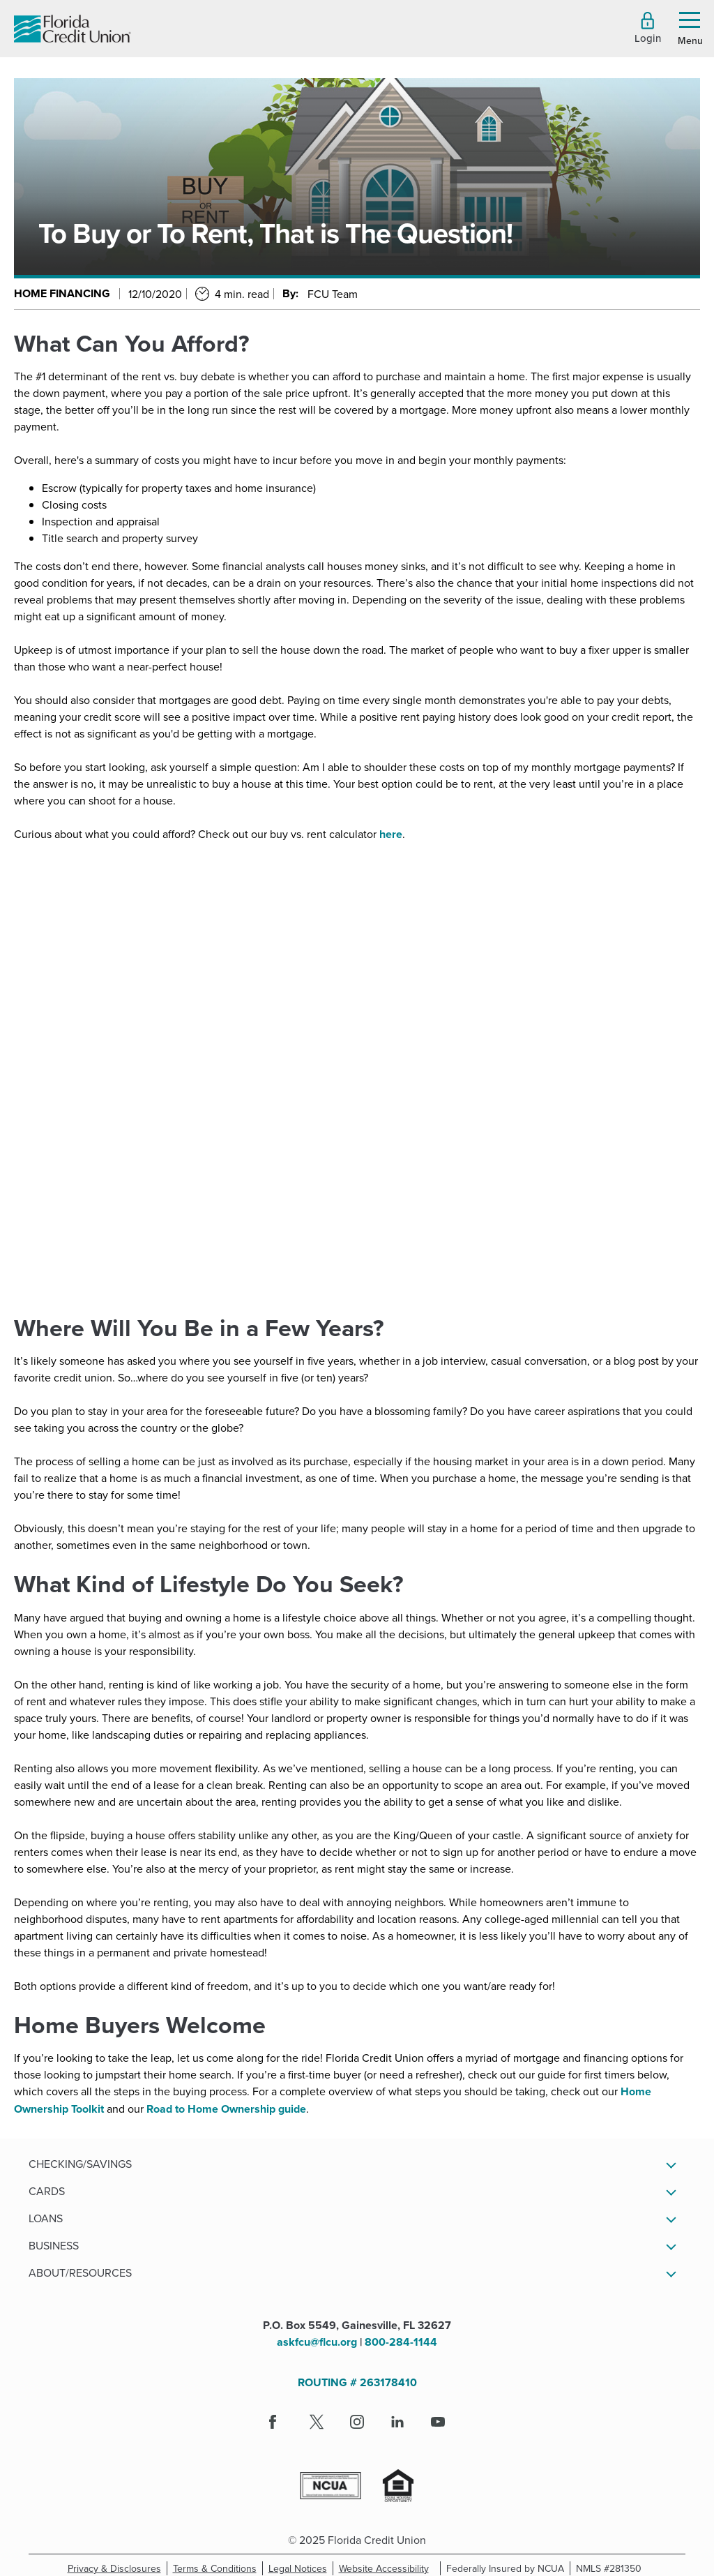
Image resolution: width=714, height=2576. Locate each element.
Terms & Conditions (218, 2568)
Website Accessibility (386, 2568)
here (390, 834)
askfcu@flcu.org (317, 2342)
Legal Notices (300, 2568)
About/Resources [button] (80, 2272)
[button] (647, 27)
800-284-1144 (401, 2342)
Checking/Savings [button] (80, 2163)
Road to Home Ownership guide (226, 2109)
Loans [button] (46, 2218)
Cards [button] (47, 2191)
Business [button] (54, 2245)
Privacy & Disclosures (114, 2568)
